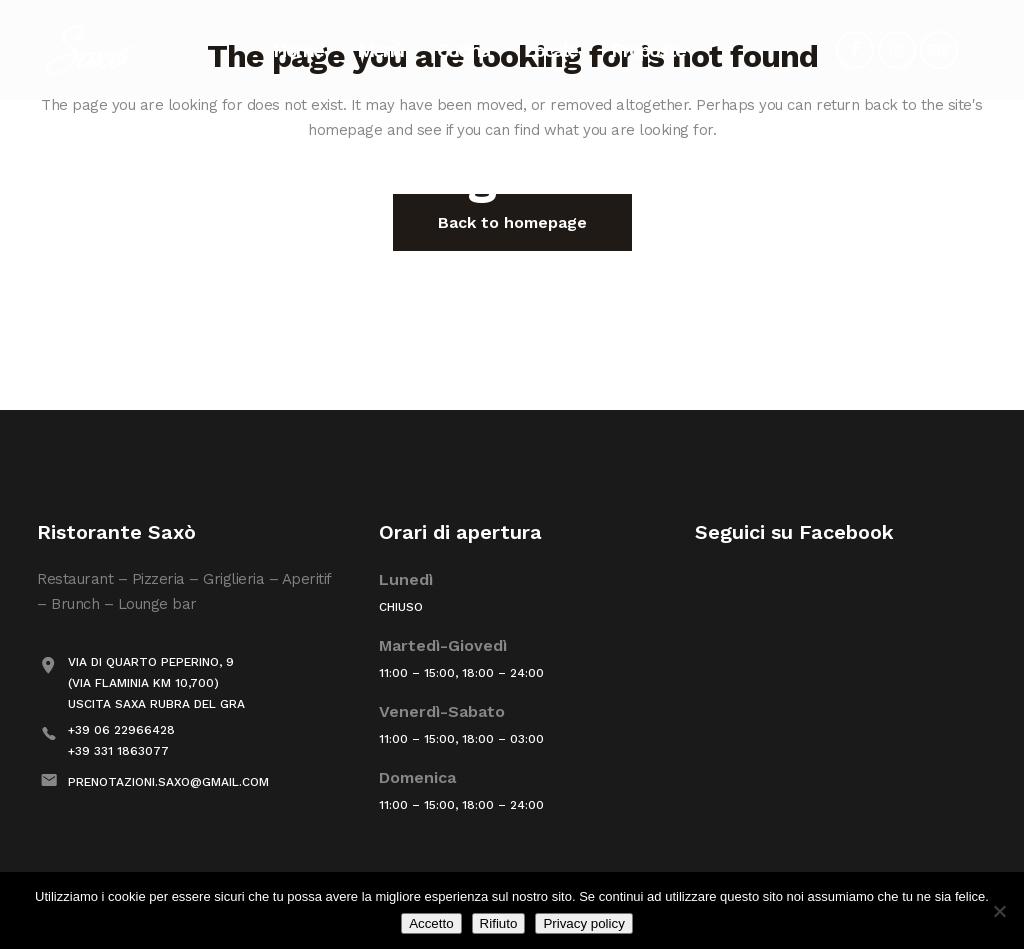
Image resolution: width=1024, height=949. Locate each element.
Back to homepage (512, 222)
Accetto (431, 923)
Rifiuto (499, 923)
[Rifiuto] (999, 911)
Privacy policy (583, 923)
